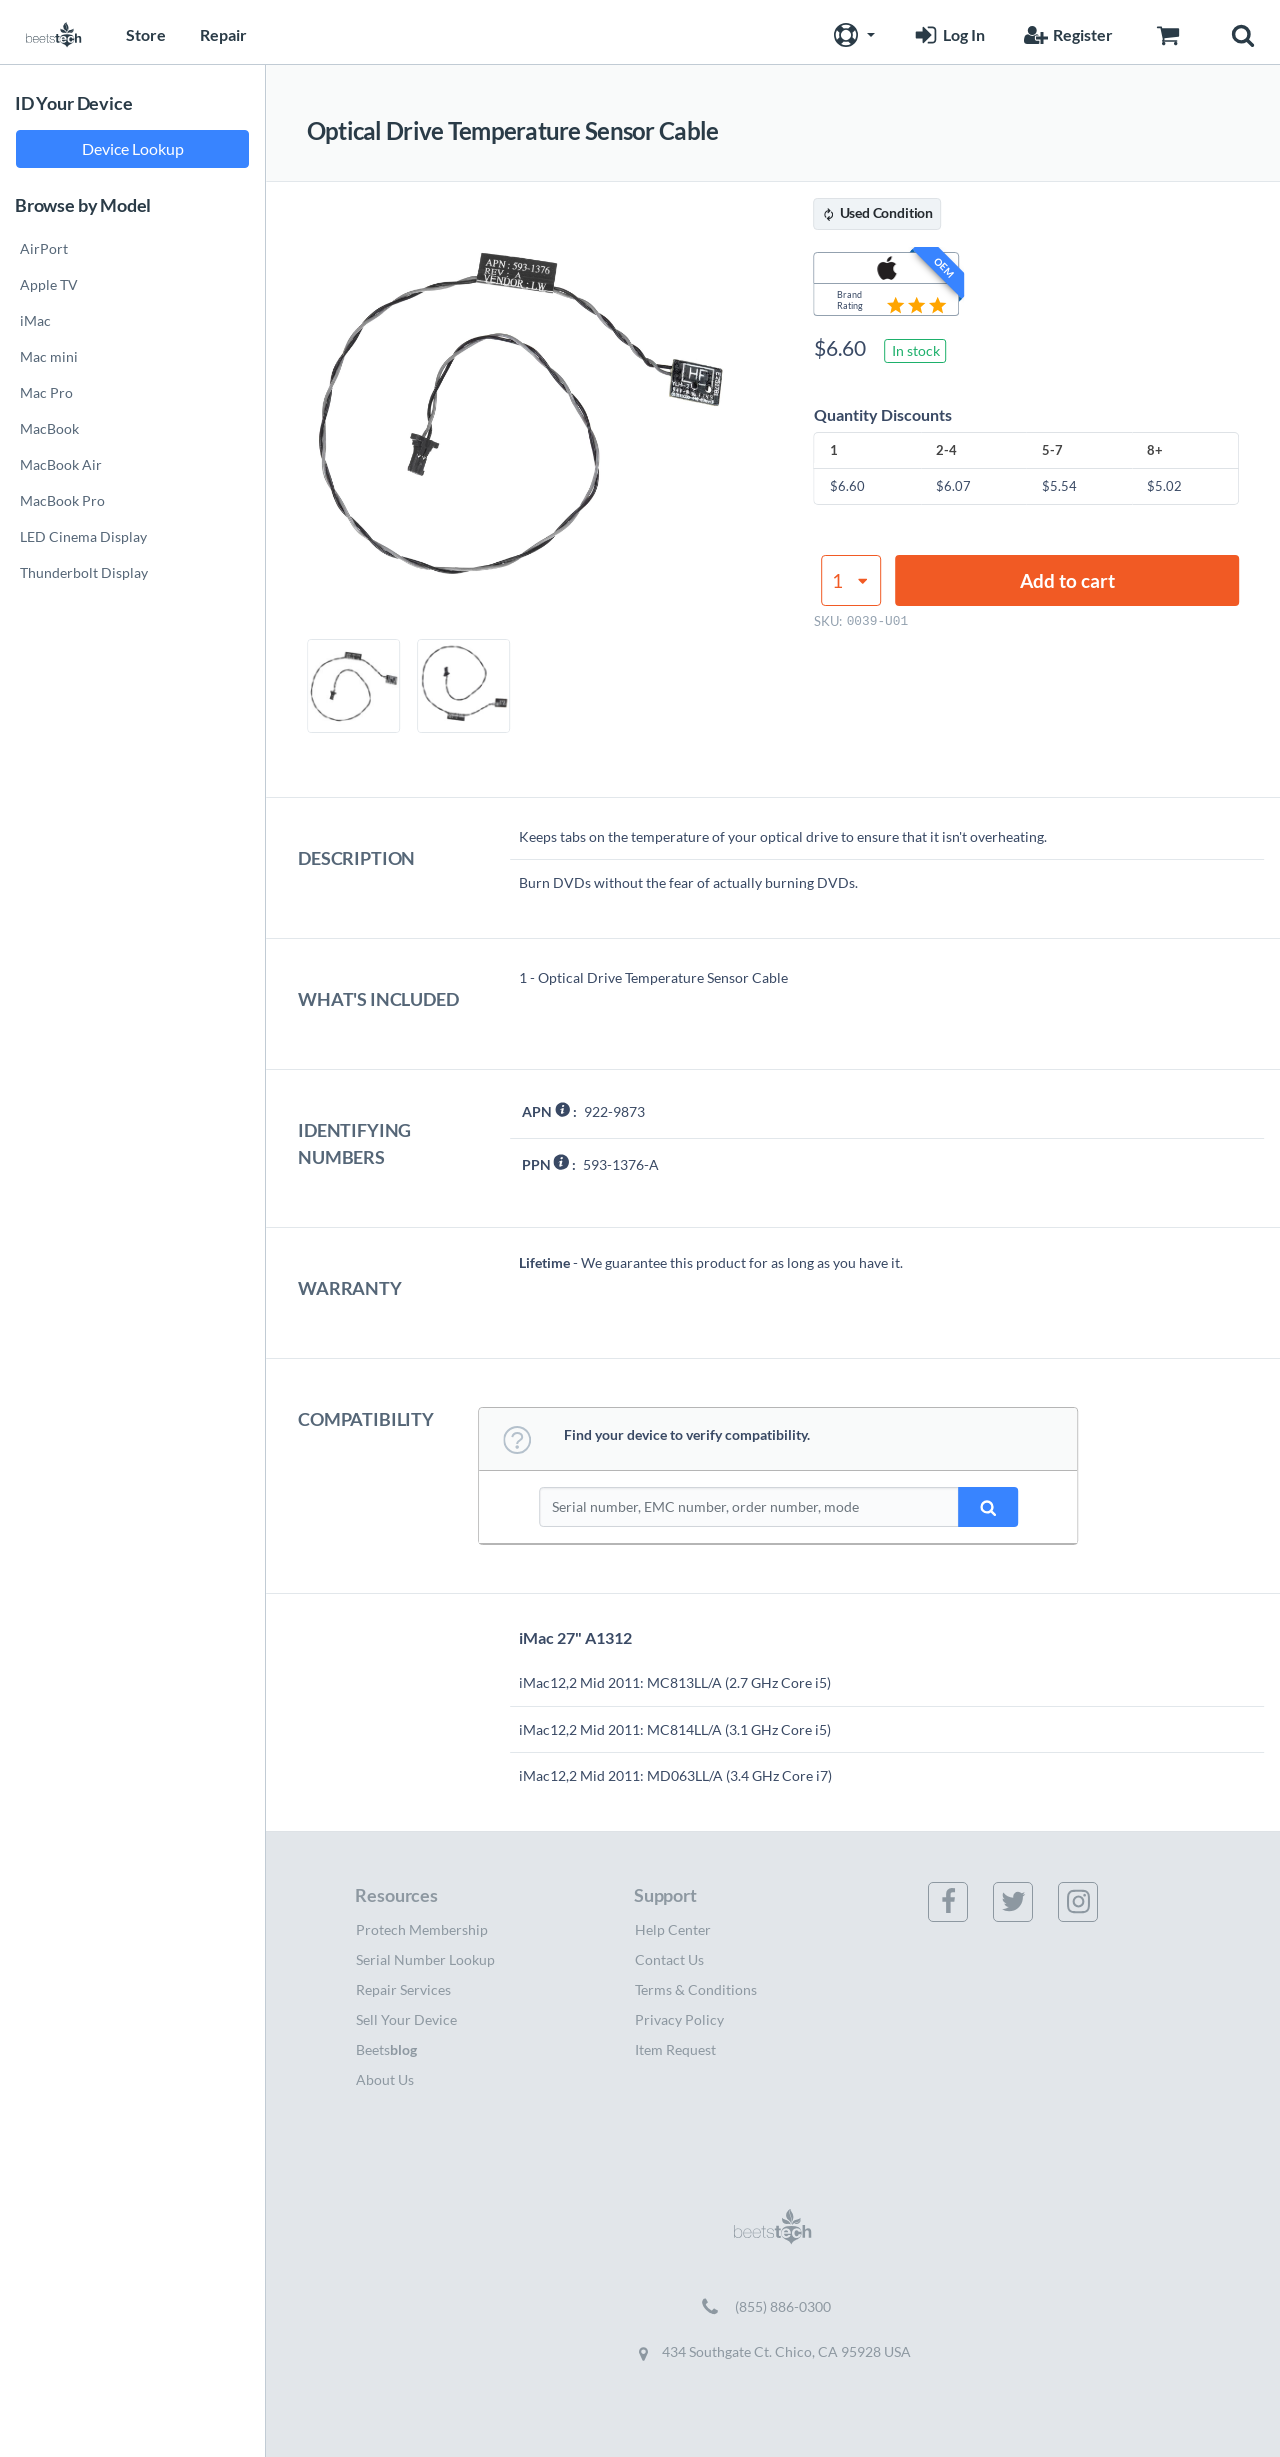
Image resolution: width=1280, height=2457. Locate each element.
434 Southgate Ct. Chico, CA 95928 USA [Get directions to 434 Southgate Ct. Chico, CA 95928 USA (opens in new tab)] (773, 2352)
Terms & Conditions (696, 1989)
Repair (223, 34)
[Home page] (54, 32)
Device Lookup (133, 148)
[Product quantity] (851, 580)
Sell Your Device (406, 2019)
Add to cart (1067, 580)
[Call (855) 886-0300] (773, 2307)
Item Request (675, 2049)
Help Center (673, 1929)
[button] (852, 32)
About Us (385, 2079)
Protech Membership (422, 1929)
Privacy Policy (679, 2019)
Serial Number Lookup (425, 1959)
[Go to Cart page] (1167, 32)
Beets (386, 2049)
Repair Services (403, 1989)
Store (146, 34)
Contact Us (669, 1959)
